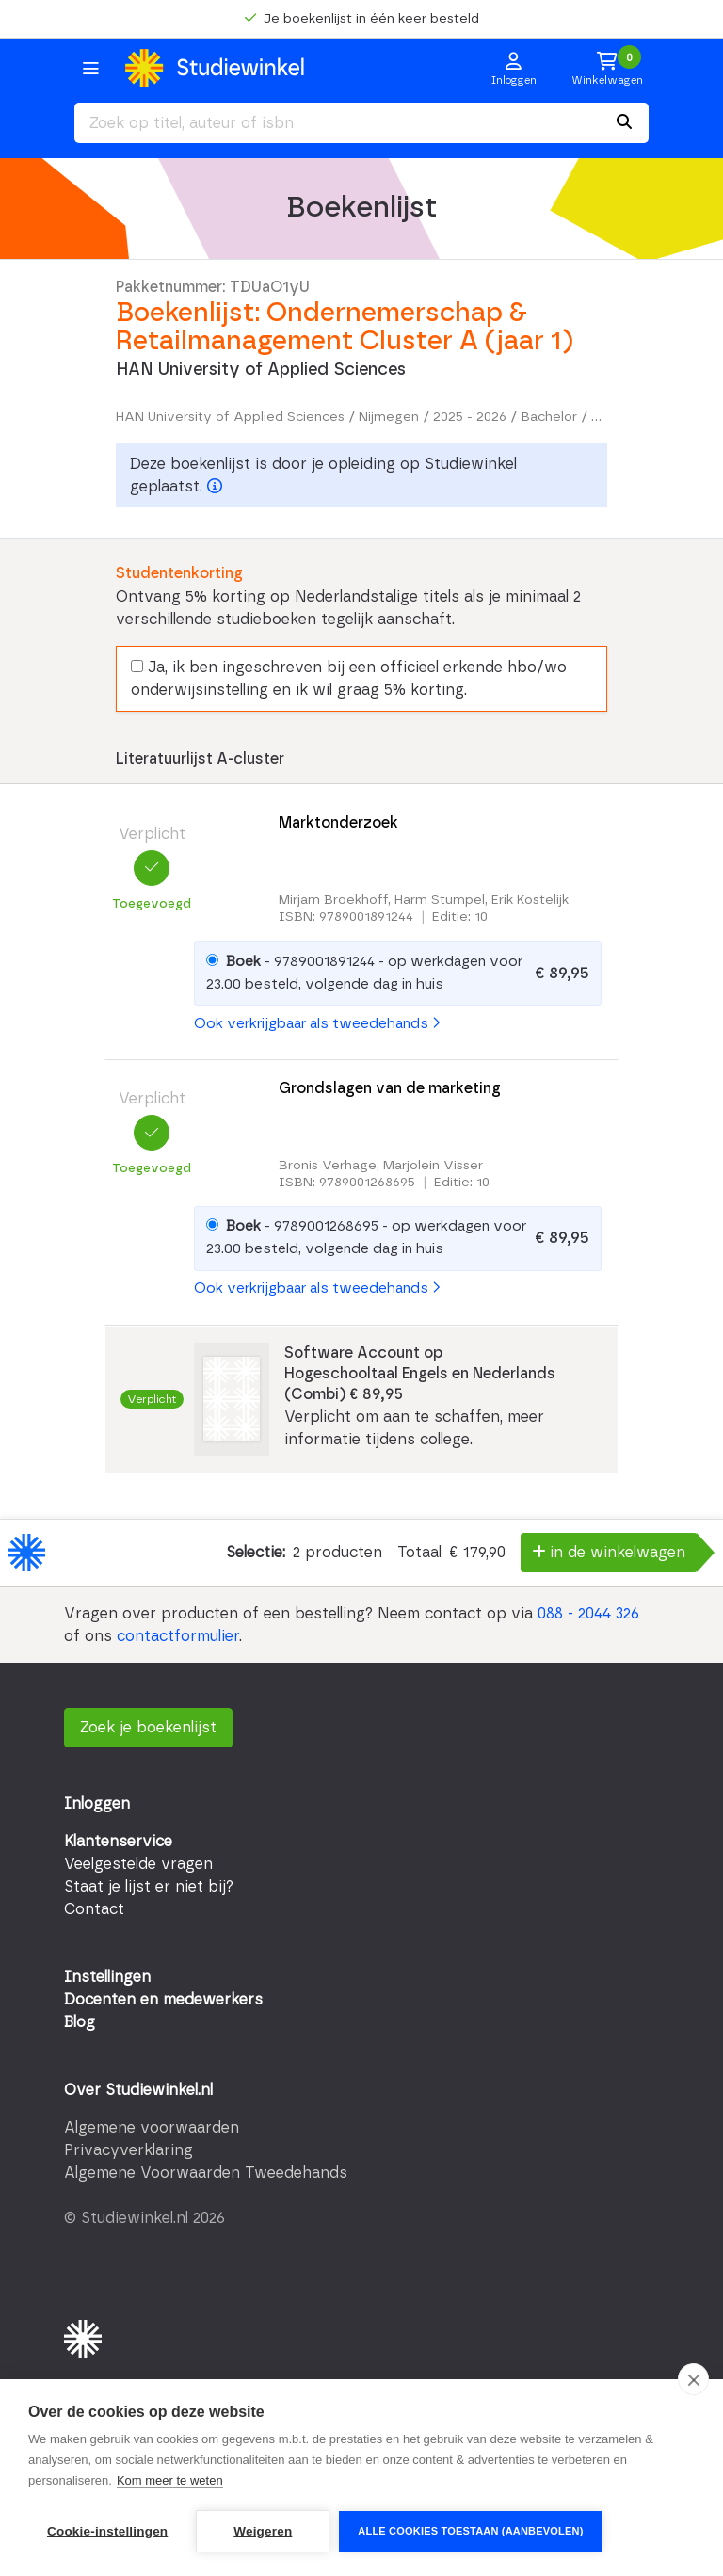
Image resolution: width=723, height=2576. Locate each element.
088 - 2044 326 (588, 1613)
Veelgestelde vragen (138, 1864)
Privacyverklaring (128, 2150)
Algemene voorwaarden (151, 2127)
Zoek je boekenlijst (148, 1727)
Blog (79, 2022)
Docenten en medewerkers (163, 1999)
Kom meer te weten (170, 2480)
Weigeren (262, 2531)
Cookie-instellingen (107, 2531)
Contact (94, 1909)
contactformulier (178, 1636)
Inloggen (97, 1803)
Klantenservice (118, 1841)
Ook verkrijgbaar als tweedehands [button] (317, 1024)
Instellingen (107, 1977)
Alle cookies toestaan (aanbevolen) (470, 2530)
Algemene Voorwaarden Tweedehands (205, 2173)
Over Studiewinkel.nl (138, 2090)
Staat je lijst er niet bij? (148, 1886)
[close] (693, 2379)
